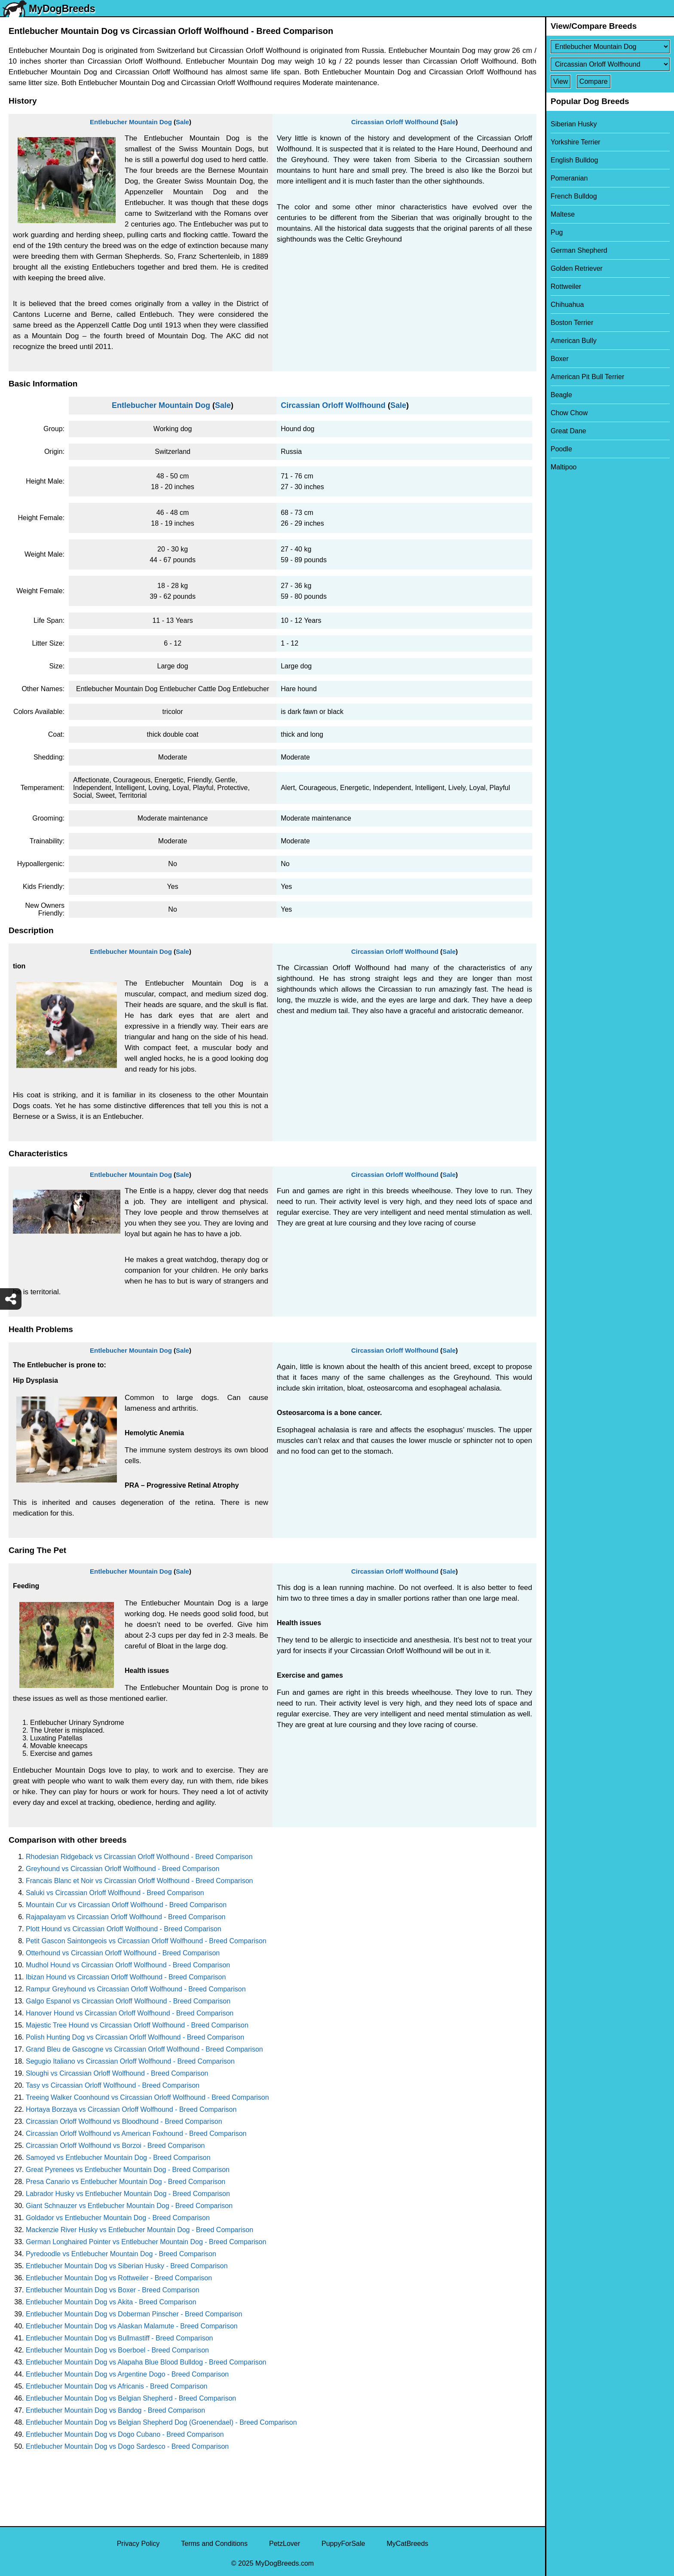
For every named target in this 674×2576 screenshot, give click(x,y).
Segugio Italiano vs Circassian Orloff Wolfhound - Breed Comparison (130, 2061)
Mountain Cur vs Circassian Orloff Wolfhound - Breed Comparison (126, 1904)
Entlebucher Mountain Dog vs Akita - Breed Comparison (111, 2302)
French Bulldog (574, 196)
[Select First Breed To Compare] (610, 46)
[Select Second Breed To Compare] (610, 64)
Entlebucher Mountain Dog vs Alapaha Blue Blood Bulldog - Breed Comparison (146, 2362)
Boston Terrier (572, 322)
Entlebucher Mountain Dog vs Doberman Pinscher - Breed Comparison (134, 2314)
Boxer (560, 358)
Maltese (563, 214)
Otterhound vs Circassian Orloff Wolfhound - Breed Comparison (123, 1953)
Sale (182, 122)
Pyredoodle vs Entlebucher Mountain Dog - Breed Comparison (121, 2253)
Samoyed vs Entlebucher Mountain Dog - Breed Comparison (118, 2157)
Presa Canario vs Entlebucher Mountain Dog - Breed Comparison (125, 2181)
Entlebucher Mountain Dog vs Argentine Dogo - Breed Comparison (127, 2374)
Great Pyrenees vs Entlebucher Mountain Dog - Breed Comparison (128, 2169)
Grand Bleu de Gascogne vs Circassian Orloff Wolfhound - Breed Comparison (144, 2049)
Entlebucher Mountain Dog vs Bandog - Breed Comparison (115, 2410)
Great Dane (568, 431)
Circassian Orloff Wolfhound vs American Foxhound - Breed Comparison (136, 2133)
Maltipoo (563, 467)
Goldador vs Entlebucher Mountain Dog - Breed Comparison (118, 2217)
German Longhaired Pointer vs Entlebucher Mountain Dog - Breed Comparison (146, 2241)
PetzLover (284, 2543)
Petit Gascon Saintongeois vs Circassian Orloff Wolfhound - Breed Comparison (146, 1941)
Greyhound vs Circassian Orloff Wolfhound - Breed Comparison (122, 1868)
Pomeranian (569, 178)
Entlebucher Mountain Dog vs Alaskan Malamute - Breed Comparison (132, 2326)
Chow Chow (569, 413)
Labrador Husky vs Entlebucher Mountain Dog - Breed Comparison (128, 2193)
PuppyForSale (343, 2543)
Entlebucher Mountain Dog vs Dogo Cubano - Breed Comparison (125, 2434)
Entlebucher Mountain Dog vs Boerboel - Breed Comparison (117, 2350)
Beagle (561, 394)
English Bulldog (574, 160)
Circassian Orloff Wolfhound (394, 122)
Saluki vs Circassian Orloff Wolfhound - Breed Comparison (115, 1892)
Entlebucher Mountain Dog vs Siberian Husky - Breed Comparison (127, 2266)
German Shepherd (579, 250)
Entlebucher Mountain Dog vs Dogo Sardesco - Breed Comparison (127, 2446)
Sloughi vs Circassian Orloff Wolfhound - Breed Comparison (117, 2073)
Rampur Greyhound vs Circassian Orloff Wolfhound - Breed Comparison (136, 1989)
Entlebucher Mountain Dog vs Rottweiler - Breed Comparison (119, 2278)
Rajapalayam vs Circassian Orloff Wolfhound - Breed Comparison (126, 1917)
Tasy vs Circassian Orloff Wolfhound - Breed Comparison (112, 2085)
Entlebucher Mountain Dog (131, 122)
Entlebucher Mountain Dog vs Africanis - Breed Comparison (116, 2386)
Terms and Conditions (214, 2543)
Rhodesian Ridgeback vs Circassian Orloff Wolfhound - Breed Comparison (139, 1856)
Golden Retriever (577, 268)
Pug (557, 232)
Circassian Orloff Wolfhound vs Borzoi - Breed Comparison (115, 2145)
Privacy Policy (138, 2543)
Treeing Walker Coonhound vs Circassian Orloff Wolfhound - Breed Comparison (147, 2097)
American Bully (574, 340)
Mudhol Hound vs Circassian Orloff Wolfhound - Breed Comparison (128, 1965)
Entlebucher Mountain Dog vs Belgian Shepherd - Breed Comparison (131, 2398)
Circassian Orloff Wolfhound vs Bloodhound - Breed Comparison (124, 2121)
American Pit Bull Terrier (587, 376)
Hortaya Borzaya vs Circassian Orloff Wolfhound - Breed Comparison (131, 2109)
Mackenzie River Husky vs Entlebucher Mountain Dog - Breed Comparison (139, 2229)
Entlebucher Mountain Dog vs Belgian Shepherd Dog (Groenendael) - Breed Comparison (161, 2422)
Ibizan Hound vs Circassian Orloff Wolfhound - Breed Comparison (126, 1977)
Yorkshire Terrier (575, 142)
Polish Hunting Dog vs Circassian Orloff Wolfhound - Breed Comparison (135, 2037)
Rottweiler (566, 286)
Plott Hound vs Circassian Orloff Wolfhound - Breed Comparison (123, 1929)
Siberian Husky (574, 124)
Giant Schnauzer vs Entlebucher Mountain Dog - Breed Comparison (129, 2205)
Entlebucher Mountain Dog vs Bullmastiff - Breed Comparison (119, 2338)
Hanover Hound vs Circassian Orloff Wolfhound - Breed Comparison (129, 2013)
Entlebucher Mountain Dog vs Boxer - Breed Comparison (112, 2290)
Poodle (561, 449)
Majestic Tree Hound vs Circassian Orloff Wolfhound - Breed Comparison (137, 2025)
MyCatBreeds (407, 2543)
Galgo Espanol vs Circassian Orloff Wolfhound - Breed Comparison (128, 2001)
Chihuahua (567, 304)
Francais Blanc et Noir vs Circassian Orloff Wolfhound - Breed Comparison (139, 1880)
